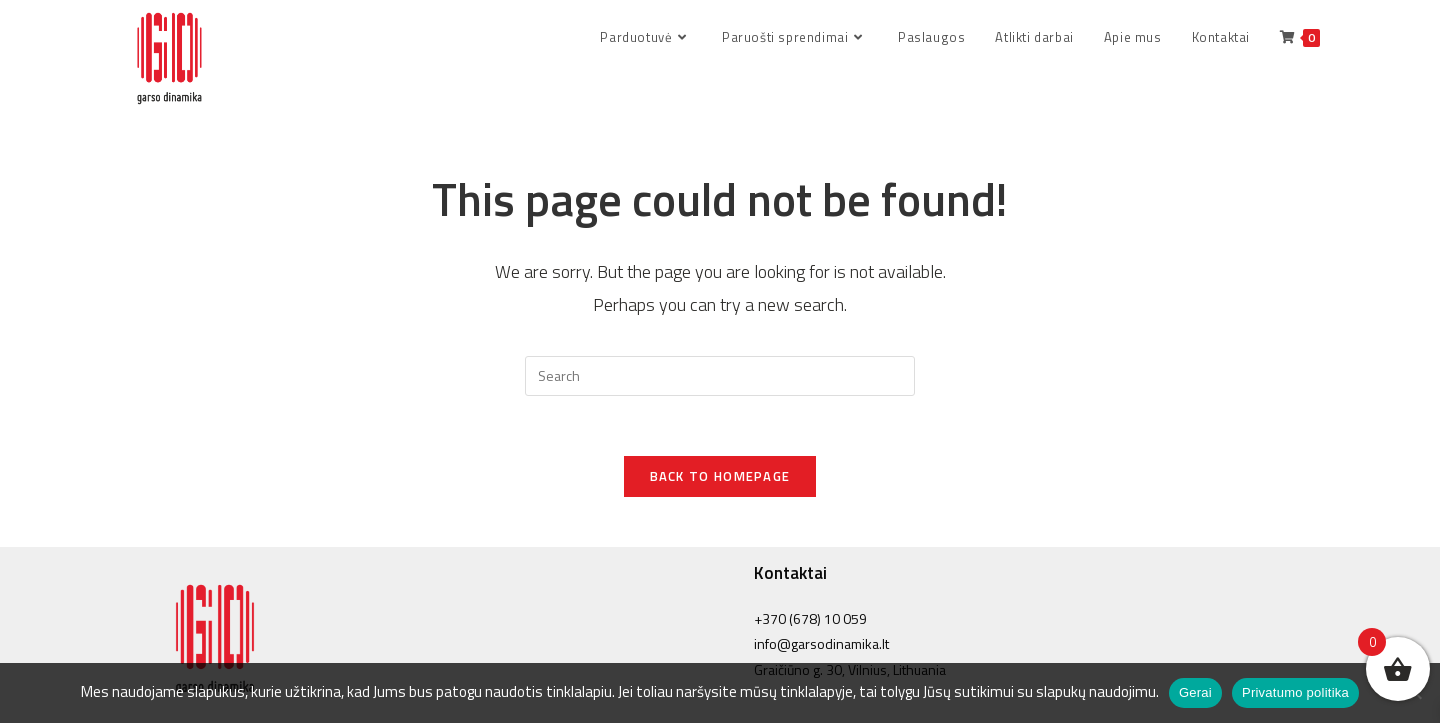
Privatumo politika (1295, 692)
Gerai (1195, 692)
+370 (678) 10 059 (810, 618)
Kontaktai (790, 573)
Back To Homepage (720, 476)
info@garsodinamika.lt (821, 643)
